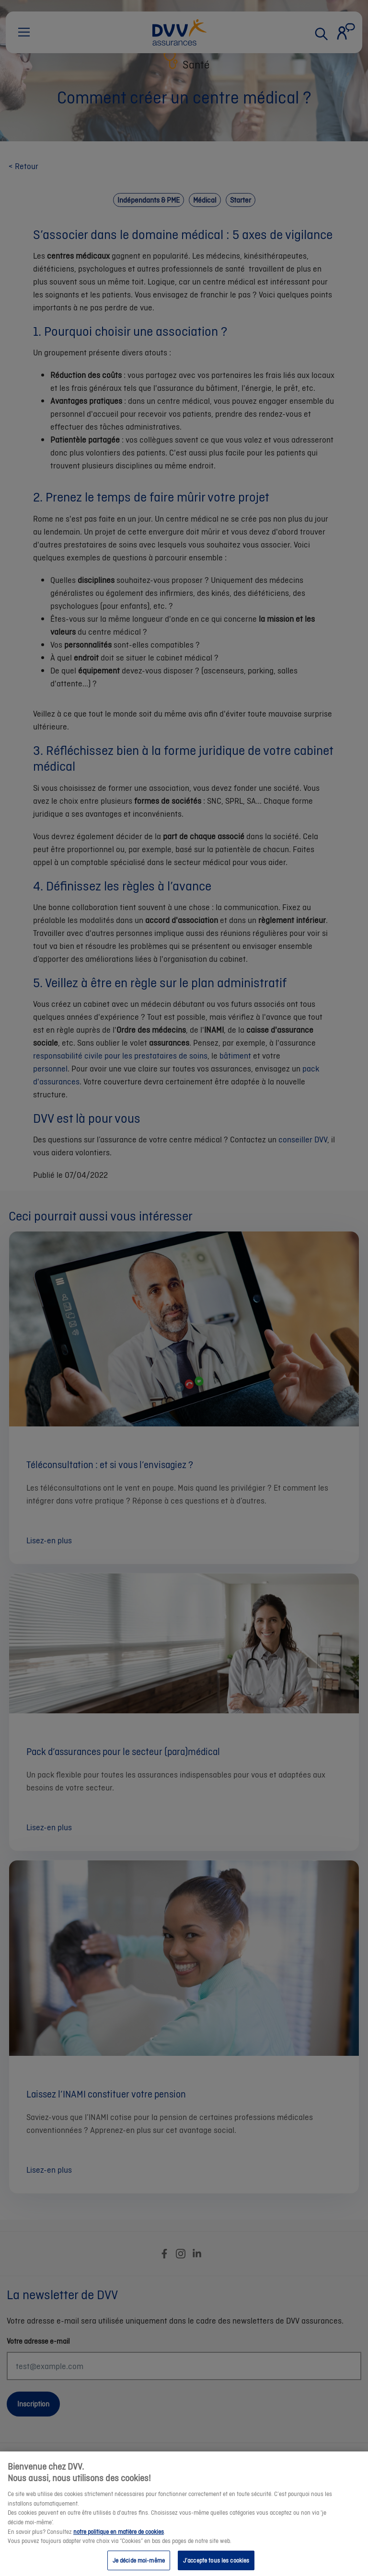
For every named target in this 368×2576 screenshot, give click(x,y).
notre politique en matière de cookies (118, 2539)
